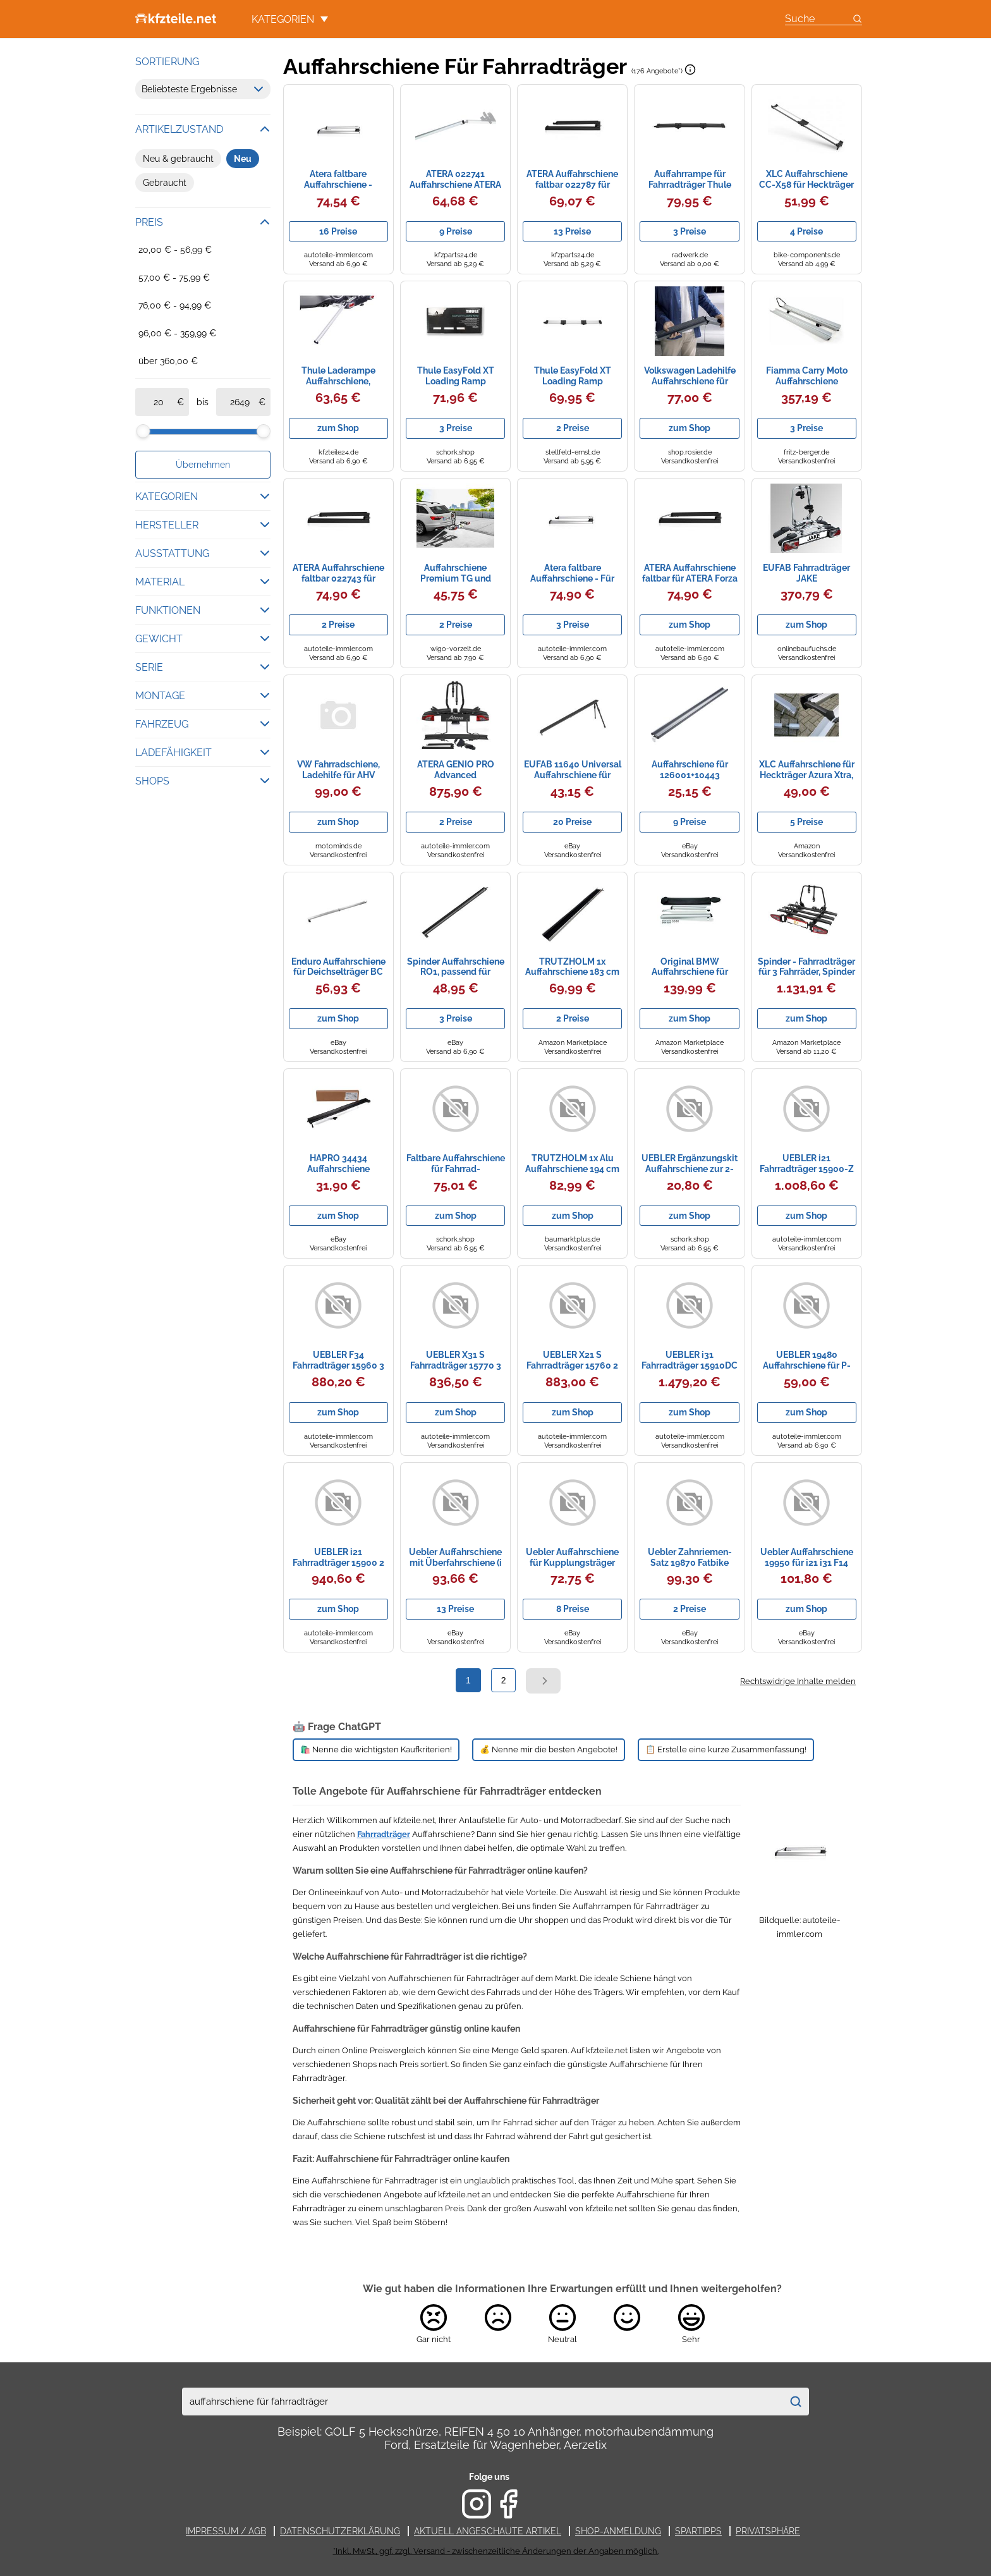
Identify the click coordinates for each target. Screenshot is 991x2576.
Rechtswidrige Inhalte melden (798, 1681)
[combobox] (482, 2401)
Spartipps (698, 2531)
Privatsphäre (768, 2531)
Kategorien (290, 19)
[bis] (239, 402)
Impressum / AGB (226, 2531)
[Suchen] (795, 2401)
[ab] (158, 402)
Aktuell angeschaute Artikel (487, 2531)
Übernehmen (203, 465)
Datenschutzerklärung (340, 2531)
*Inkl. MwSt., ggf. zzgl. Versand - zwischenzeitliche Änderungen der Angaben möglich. (496, 2551)
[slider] (143, 431)
